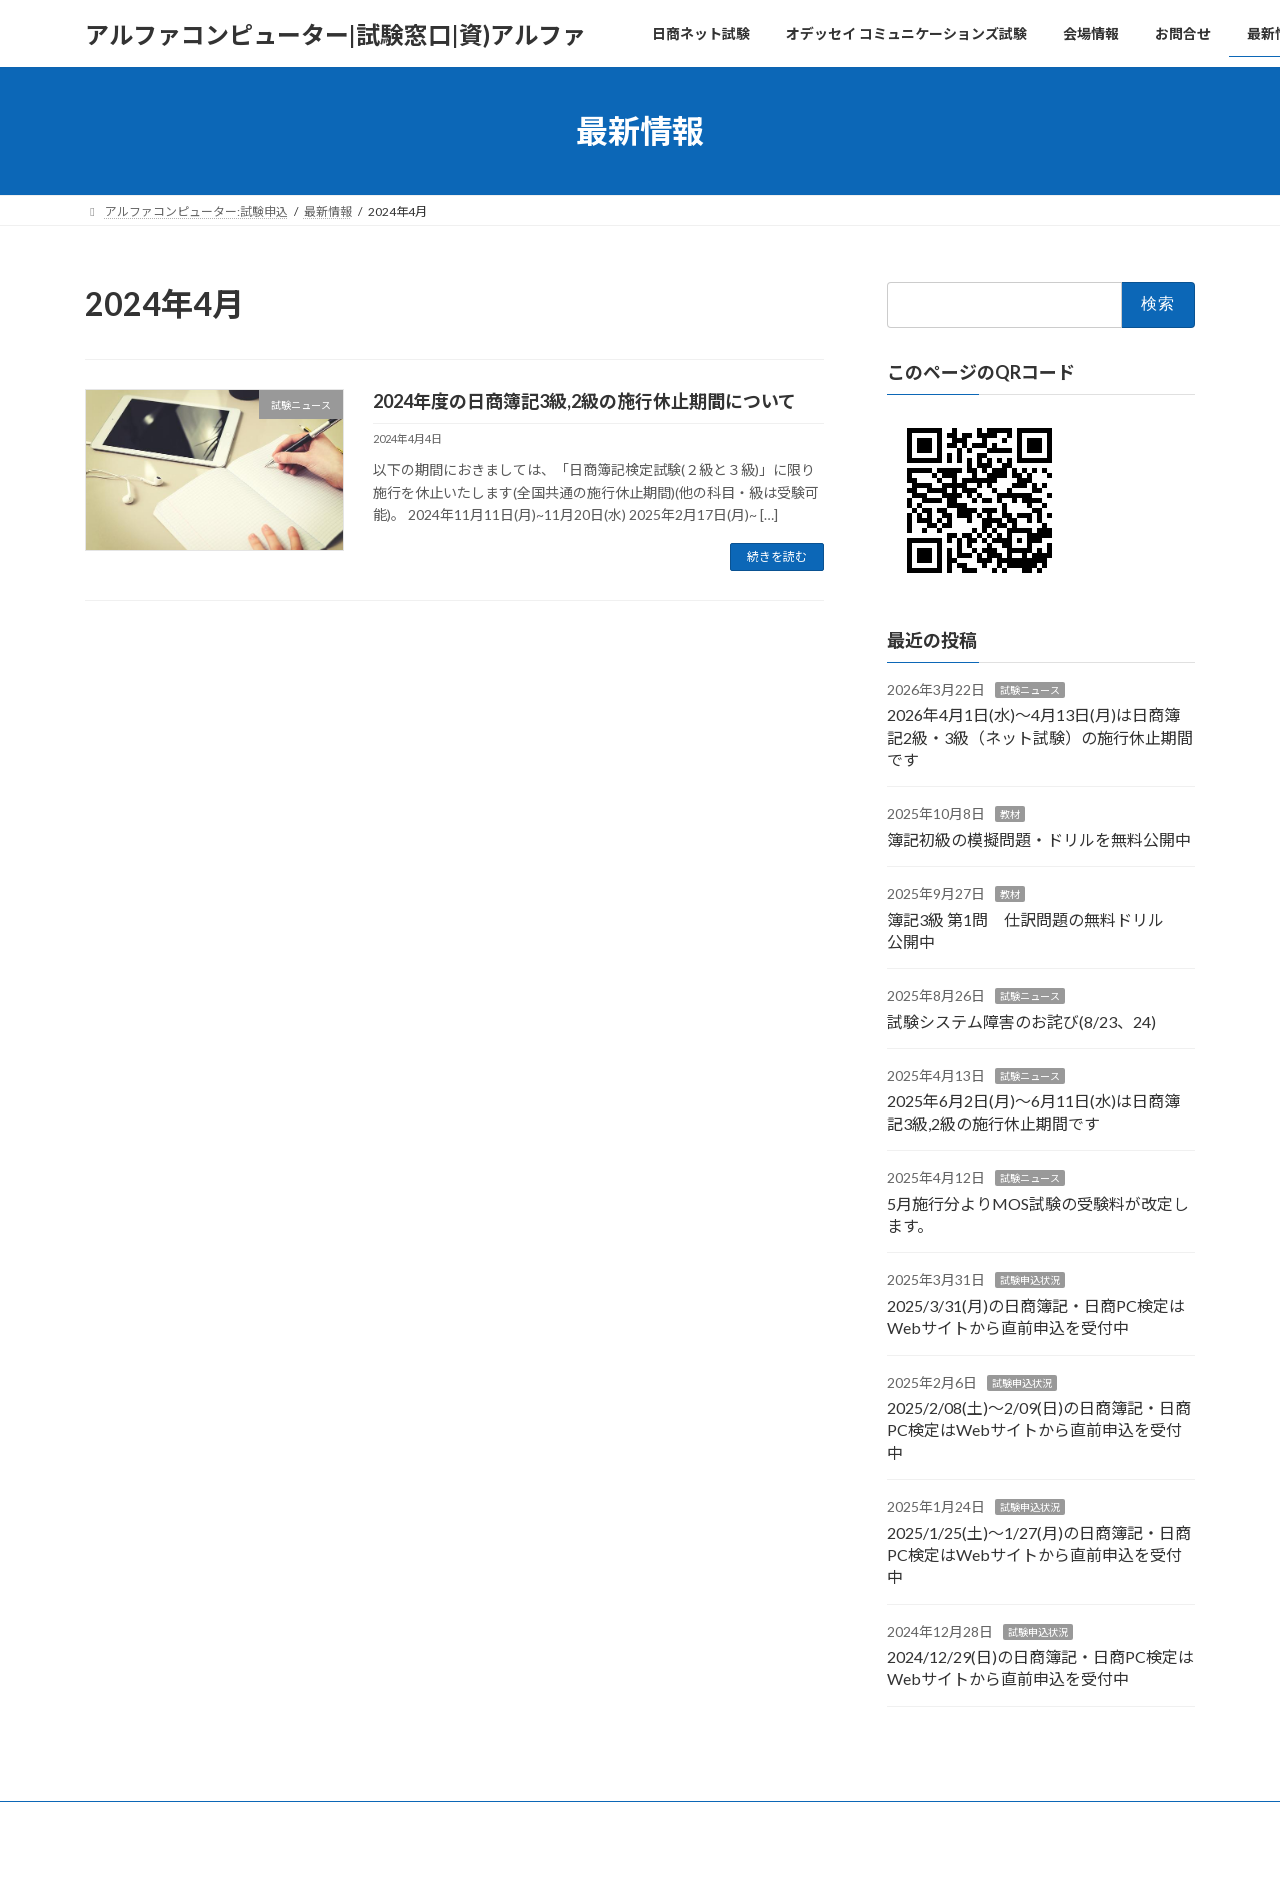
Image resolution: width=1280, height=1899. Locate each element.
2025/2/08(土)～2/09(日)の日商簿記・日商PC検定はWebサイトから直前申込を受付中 (1039, 1430)
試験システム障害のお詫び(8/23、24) (1021, 1021)
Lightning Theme (635, 1863)
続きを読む (777, 556)
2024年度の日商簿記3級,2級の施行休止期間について (584, 401)
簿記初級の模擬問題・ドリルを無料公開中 (1039, 839)
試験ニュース (1030, 690)
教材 (1010, 815)
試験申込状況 (1030, 1281)
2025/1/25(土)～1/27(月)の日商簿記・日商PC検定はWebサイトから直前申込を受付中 (1039, 1555)
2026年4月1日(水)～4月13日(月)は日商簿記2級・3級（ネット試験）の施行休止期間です (1040, 737)
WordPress (532, 1863)
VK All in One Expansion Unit (769, 1863)
